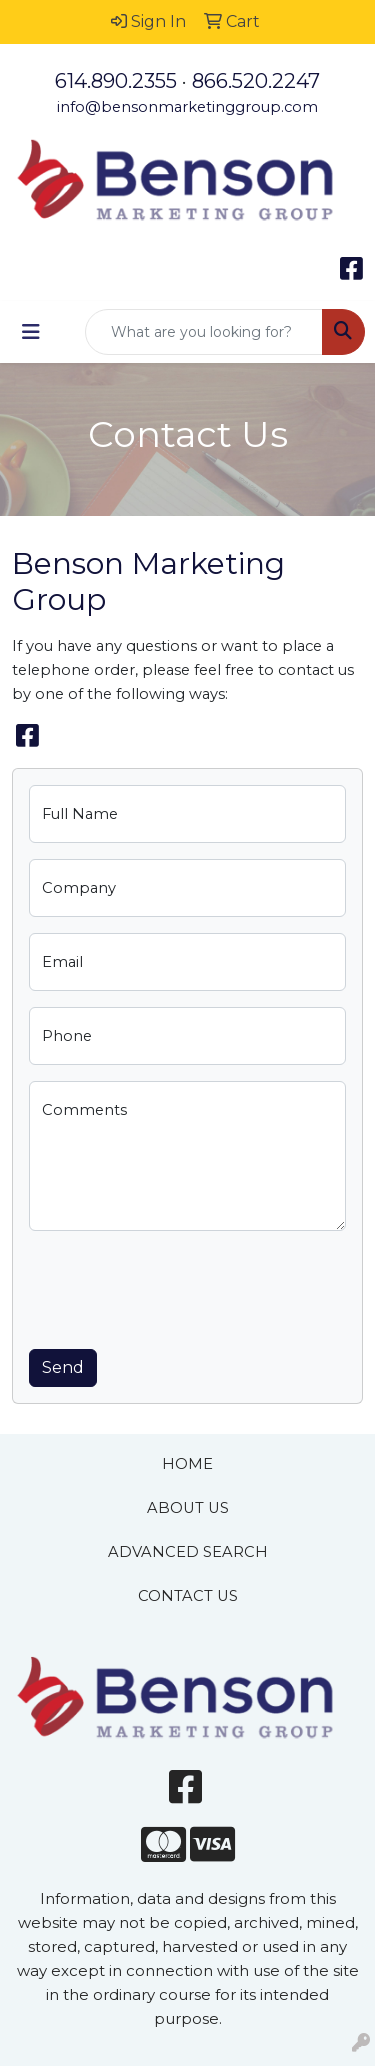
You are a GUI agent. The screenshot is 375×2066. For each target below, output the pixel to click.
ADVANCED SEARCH (188, 1552)
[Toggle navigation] (31, 332)
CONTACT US (188, 1596)
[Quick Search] (204, 332)
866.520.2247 (256, 81)
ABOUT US (188, 1508)
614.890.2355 (116, 81)
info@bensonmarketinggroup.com (187, 107)
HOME (187, 1464)
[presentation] (181, 1286)
